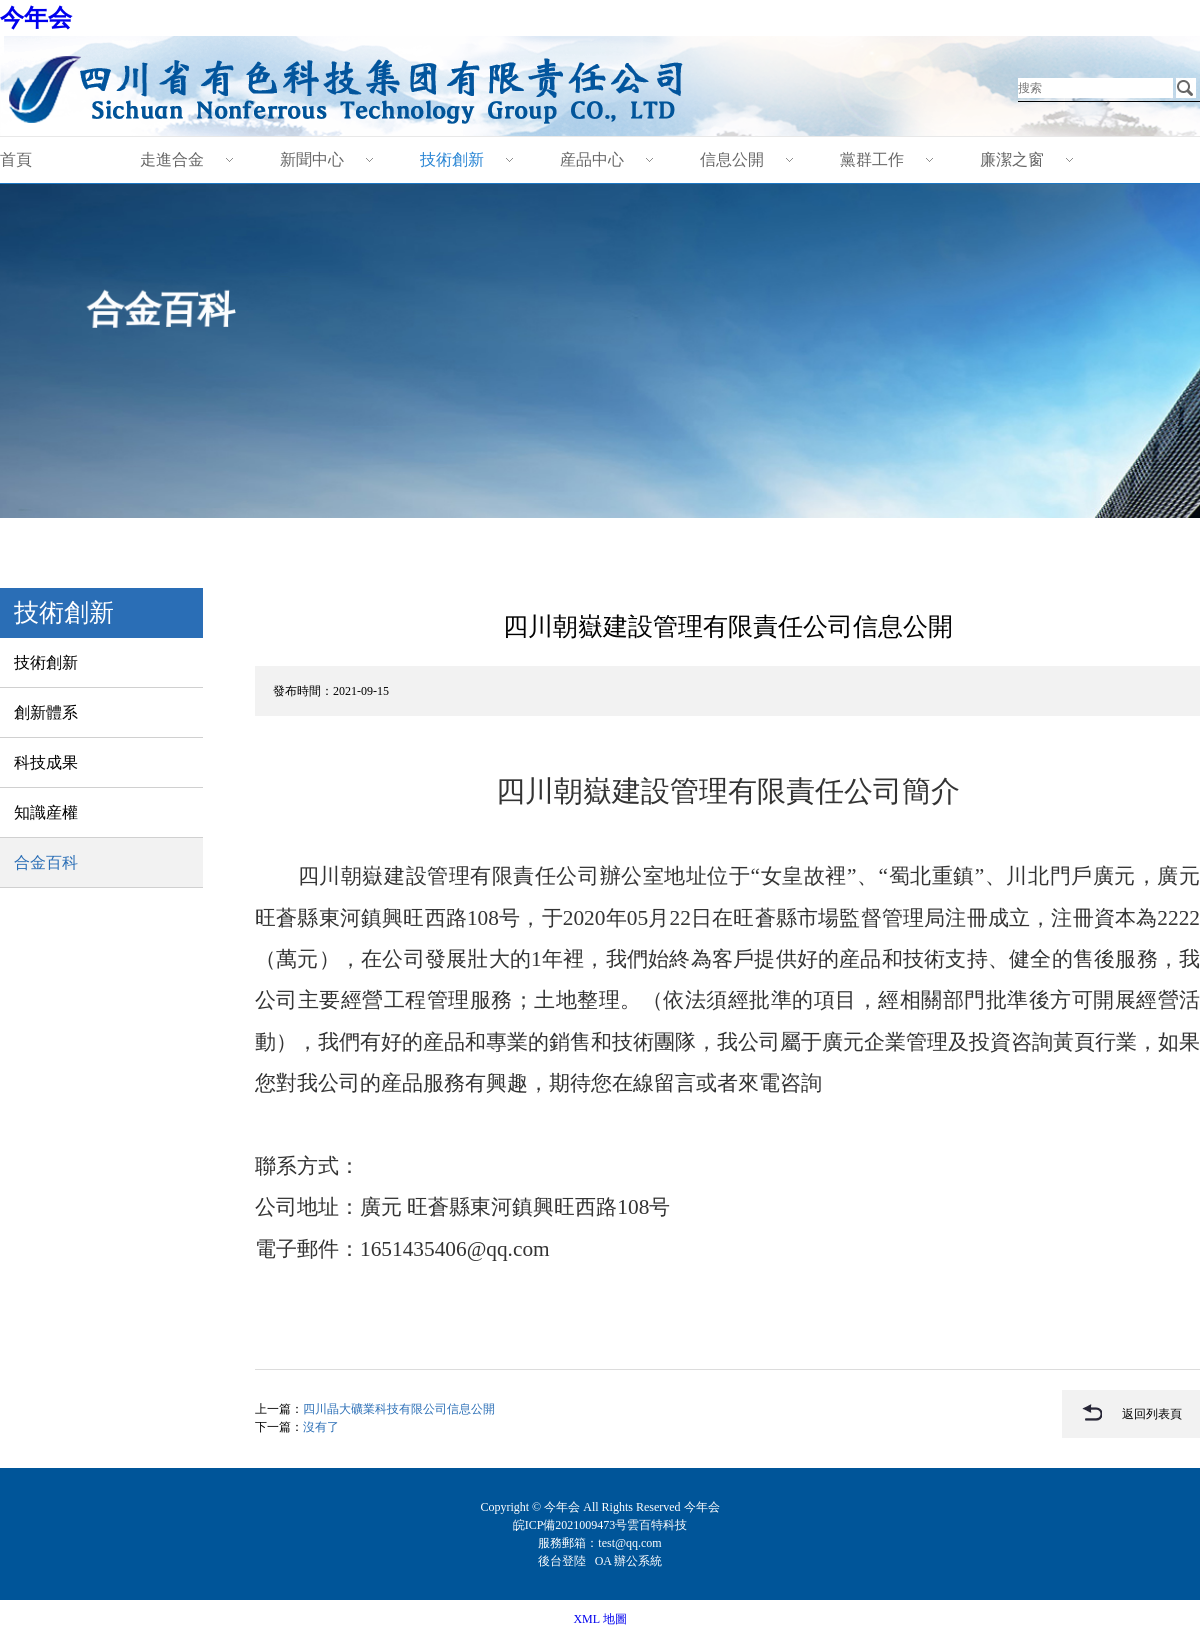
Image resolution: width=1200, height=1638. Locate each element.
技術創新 (452, 159)
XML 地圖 (599, 1619)
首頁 (16, 159)
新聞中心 (312, 159)
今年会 (36, 18)
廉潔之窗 (1012, 159)
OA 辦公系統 (629, 1561)
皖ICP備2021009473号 (570, 1525)
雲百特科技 (657, 1525)
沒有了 (321, 1427)
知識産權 (46, 812)
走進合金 (172, 159)
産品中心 (592, 159)
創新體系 (46, 712)
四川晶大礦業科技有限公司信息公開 (399, 1409)
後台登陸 (563, 1561)
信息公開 (732, 159)
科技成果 (46, 762)
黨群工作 (872, 159)
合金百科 (46, 862)
